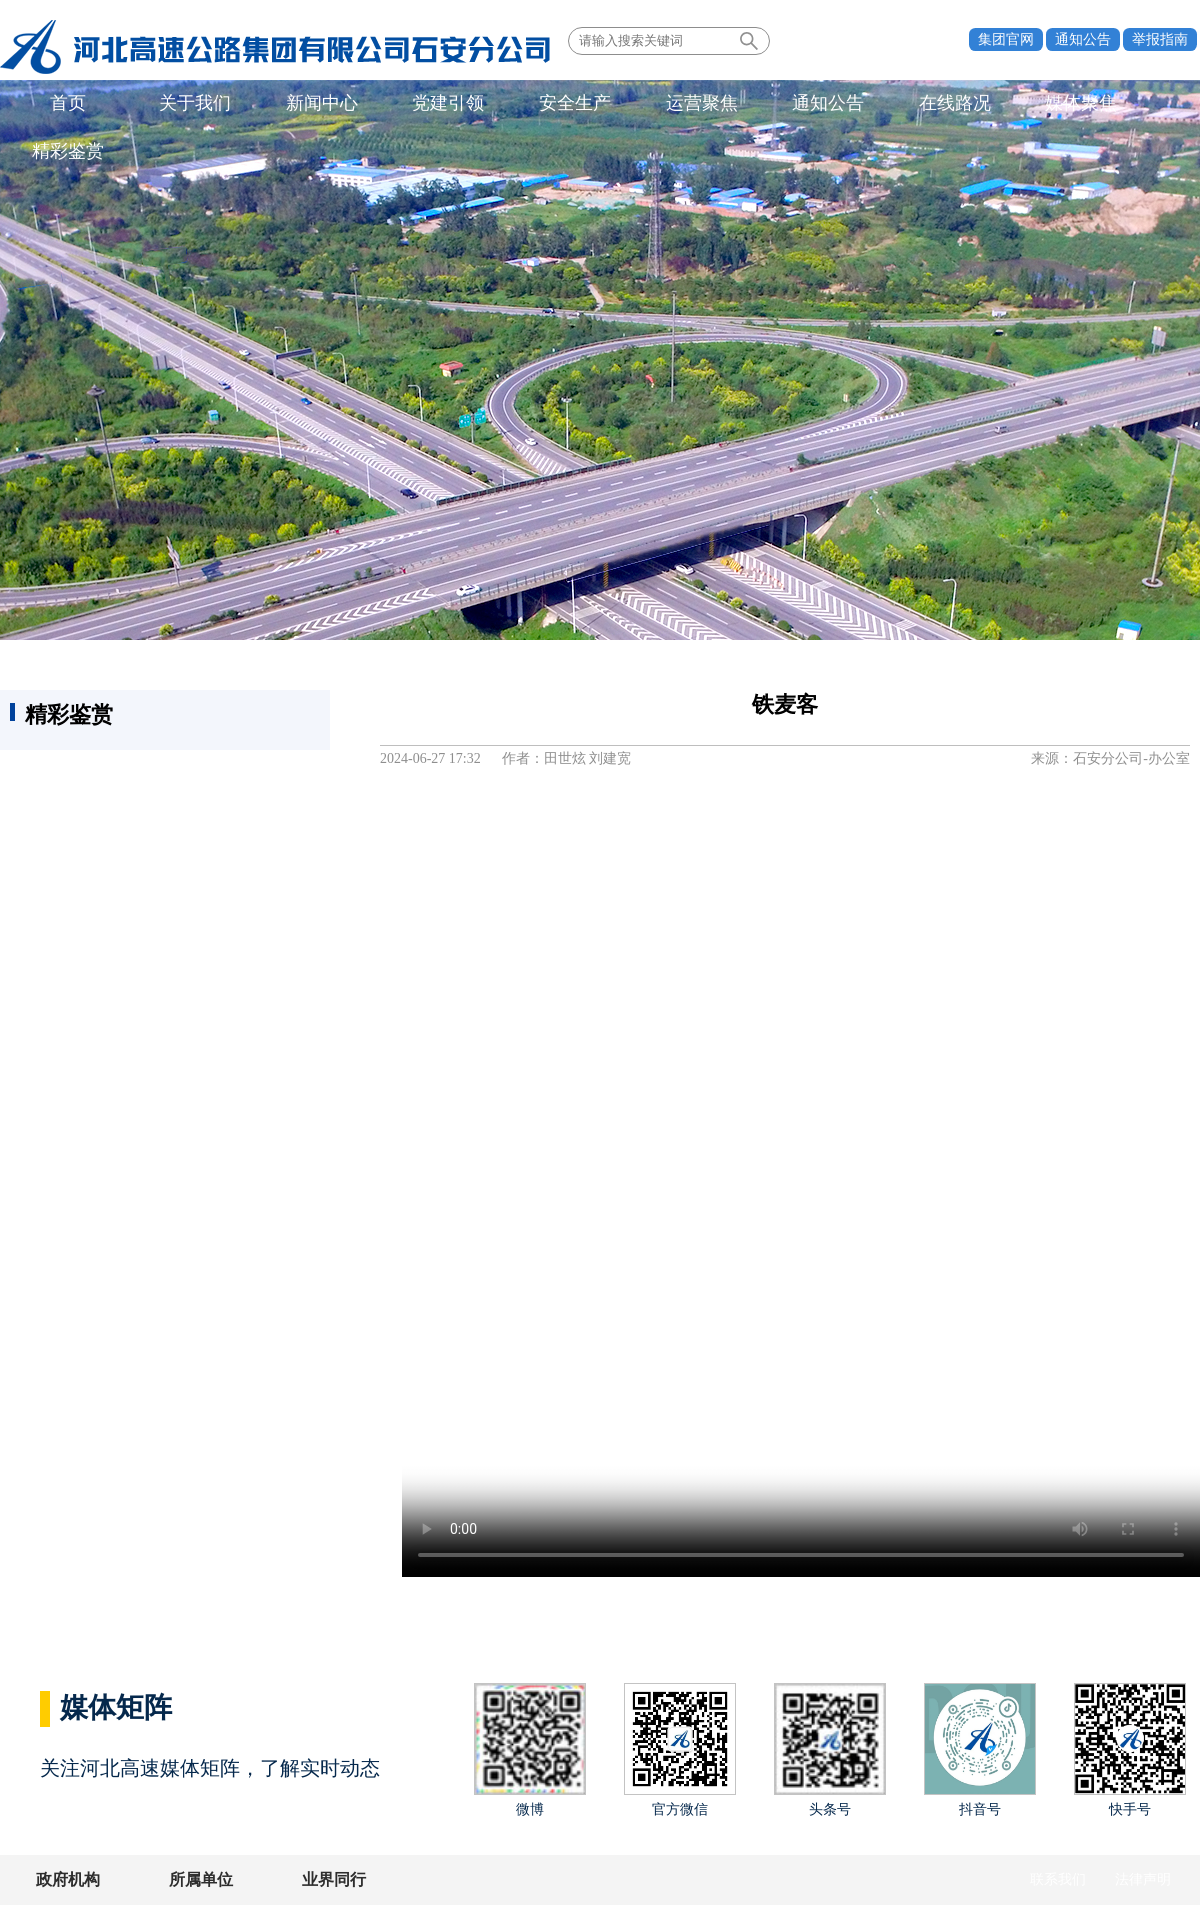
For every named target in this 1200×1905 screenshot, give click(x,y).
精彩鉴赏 (1136, 104)
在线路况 (898, 104)
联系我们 (1058, 1879)
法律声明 (1143, 1879)
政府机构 (68, 1879)
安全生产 (541, 104)
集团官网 (1006, 39)
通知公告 (1083, 39)
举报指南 (1160, 39)
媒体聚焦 (1017, 104)
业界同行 (318, 1879)
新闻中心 (303, 104)
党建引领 (422, 104)
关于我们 (184, 104)
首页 (65, 104)
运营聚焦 (660, 104)
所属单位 (193, 1879)
